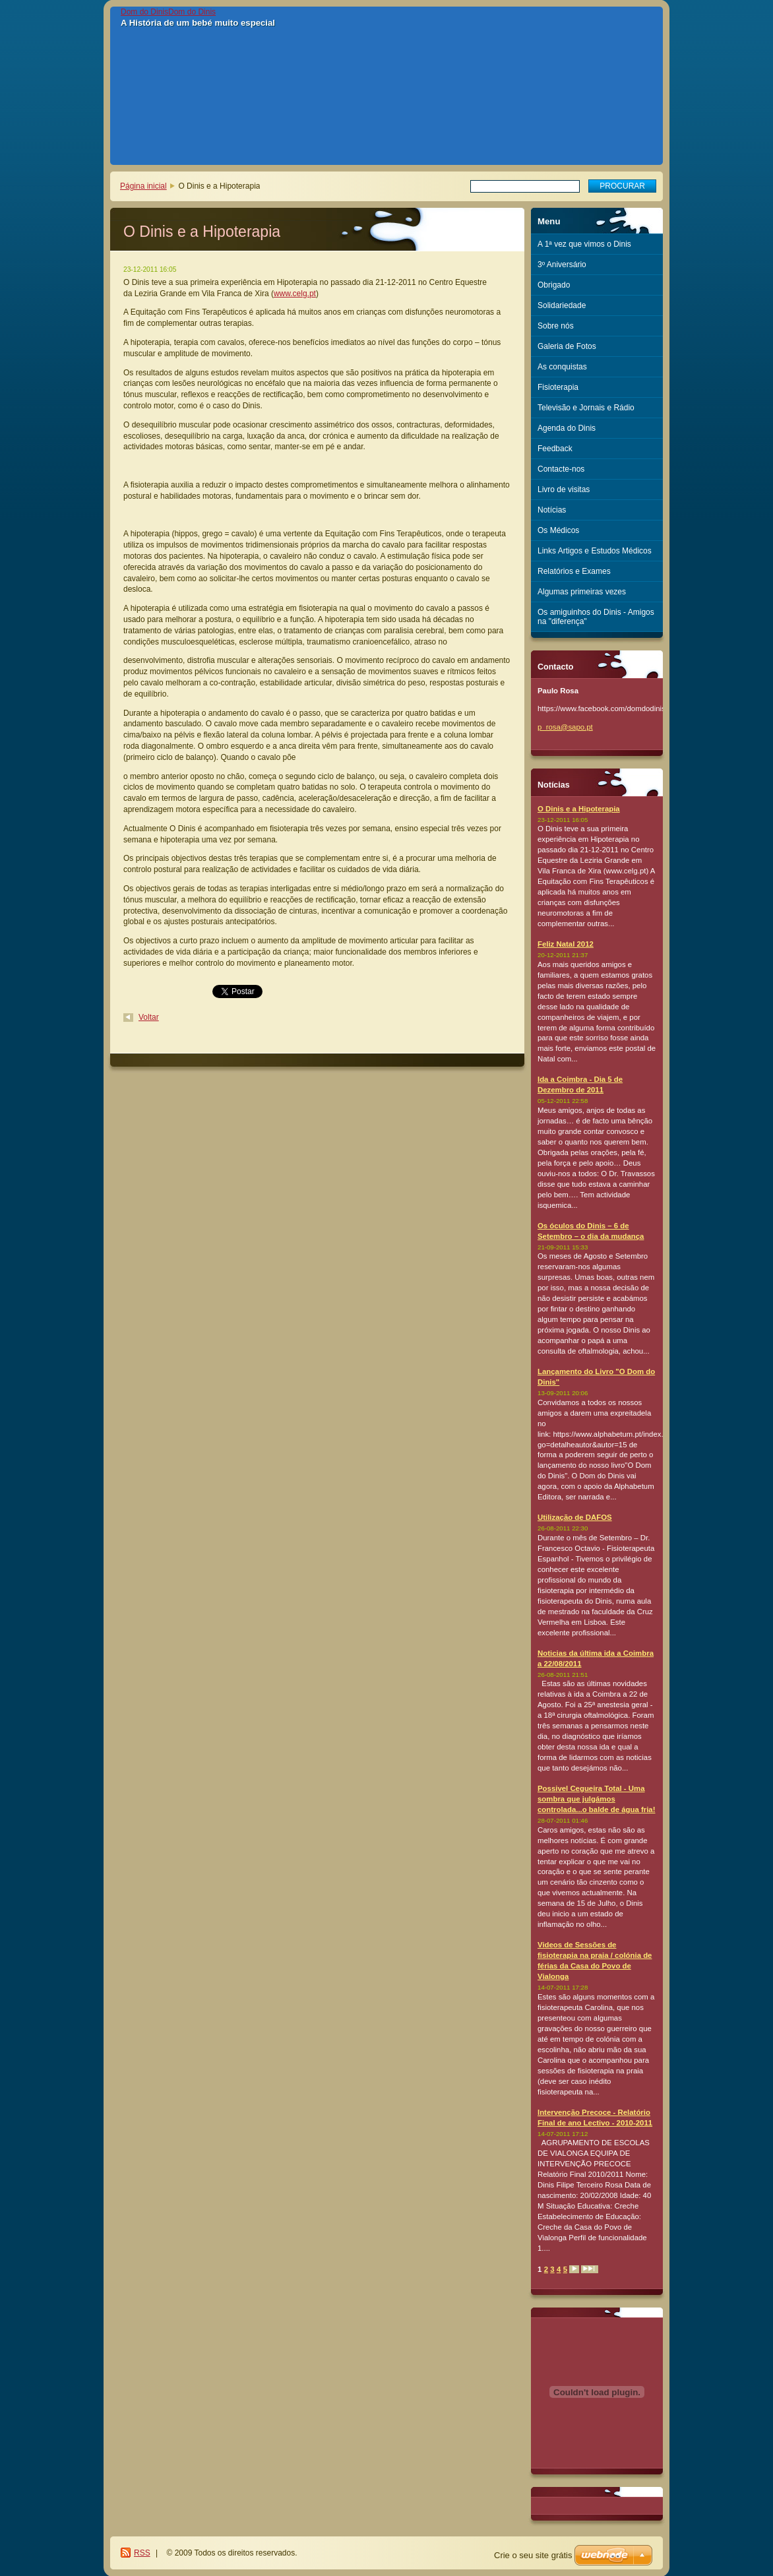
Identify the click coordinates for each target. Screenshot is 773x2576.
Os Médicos (558, 530)
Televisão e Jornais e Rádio (586, 407)
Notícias (552, 510)
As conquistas (562, 366)
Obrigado (554, 285)
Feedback (555, 448)
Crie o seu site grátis (533, 2555)
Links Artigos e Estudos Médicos (595, 550)
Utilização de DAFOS (575, 1517)
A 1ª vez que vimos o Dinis (584, 244)
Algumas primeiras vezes (582, 591)
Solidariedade (562, 305)
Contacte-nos (561, 469)
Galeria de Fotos (567, 346)
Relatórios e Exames (574, 571)
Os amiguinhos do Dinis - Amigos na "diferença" (596, 617)
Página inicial (143, 186)
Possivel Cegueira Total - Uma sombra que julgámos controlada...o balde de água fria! (597, 1798)
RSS (142, 2553)
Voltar (149, 1017)
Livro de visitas (564, 489)
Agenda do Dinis (567, 428)
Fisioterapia (558, 387)
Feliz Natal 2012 (566, 944)
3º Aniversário (562, 264)
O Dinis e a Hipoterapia (579, 809)
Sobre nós (556, 325)
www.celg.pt (295, 293)
